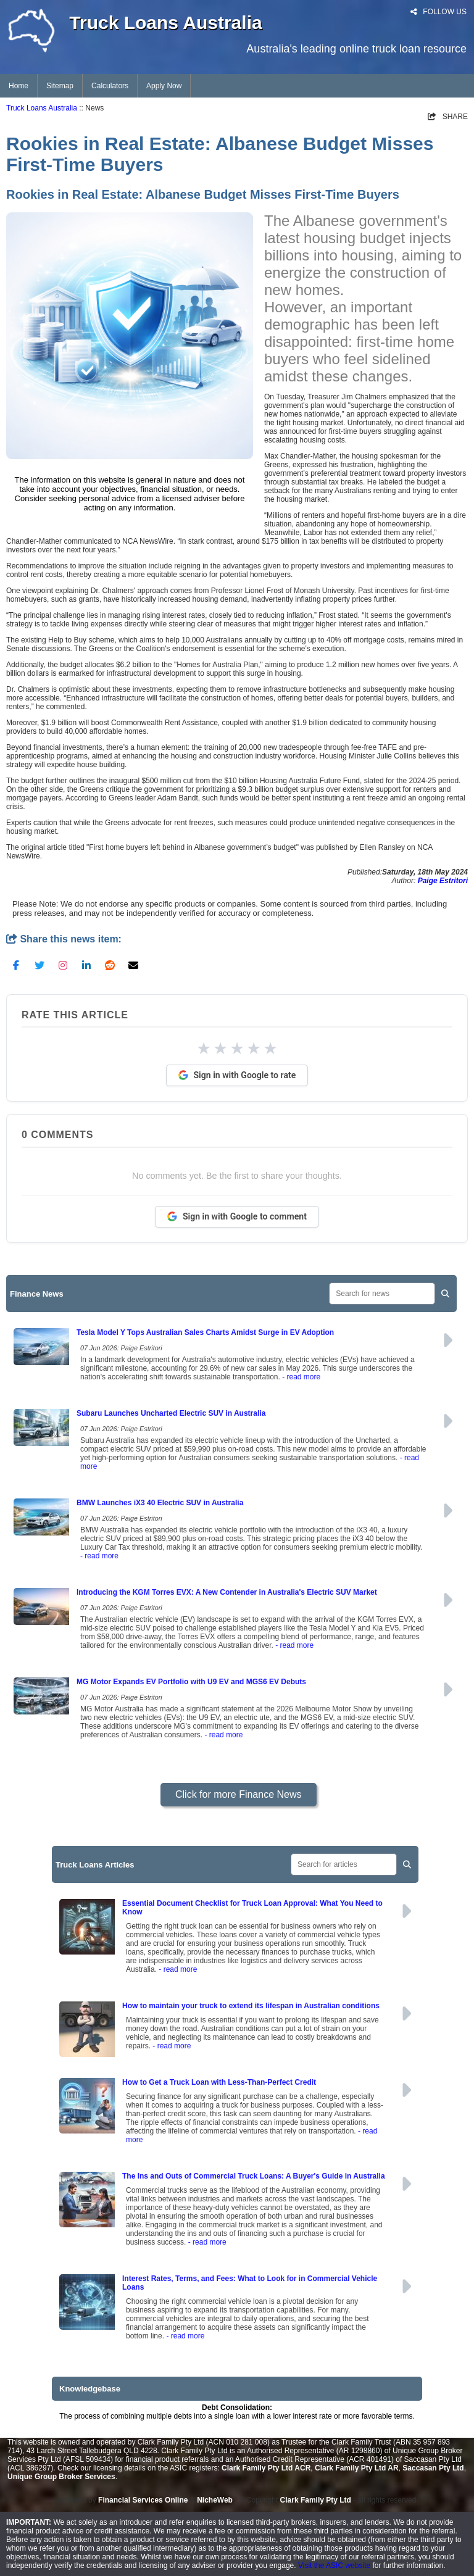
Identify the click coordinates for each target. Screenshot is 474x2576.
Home (18, 85)
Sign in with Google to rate (237, 1075)
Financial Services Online (143, 2500)
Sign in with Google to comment (237, 1216)
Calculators (109, 85)
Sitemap (59, 85)
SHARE (448, 116)
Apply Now (163, 85)
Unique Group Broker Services (61, 2476)
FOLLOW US (438, 11)
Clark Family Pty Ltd (315, 2500)
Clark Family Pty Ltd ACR (266, 2468)
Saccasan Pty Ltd (433, 2468)
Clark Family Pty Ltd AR (357, 2468)
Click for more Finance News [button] (238, 1794)
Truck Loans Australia (41, 108)
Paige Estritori (443, 880)
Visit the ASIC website (334, 2565)
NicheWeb (215, 2500)
